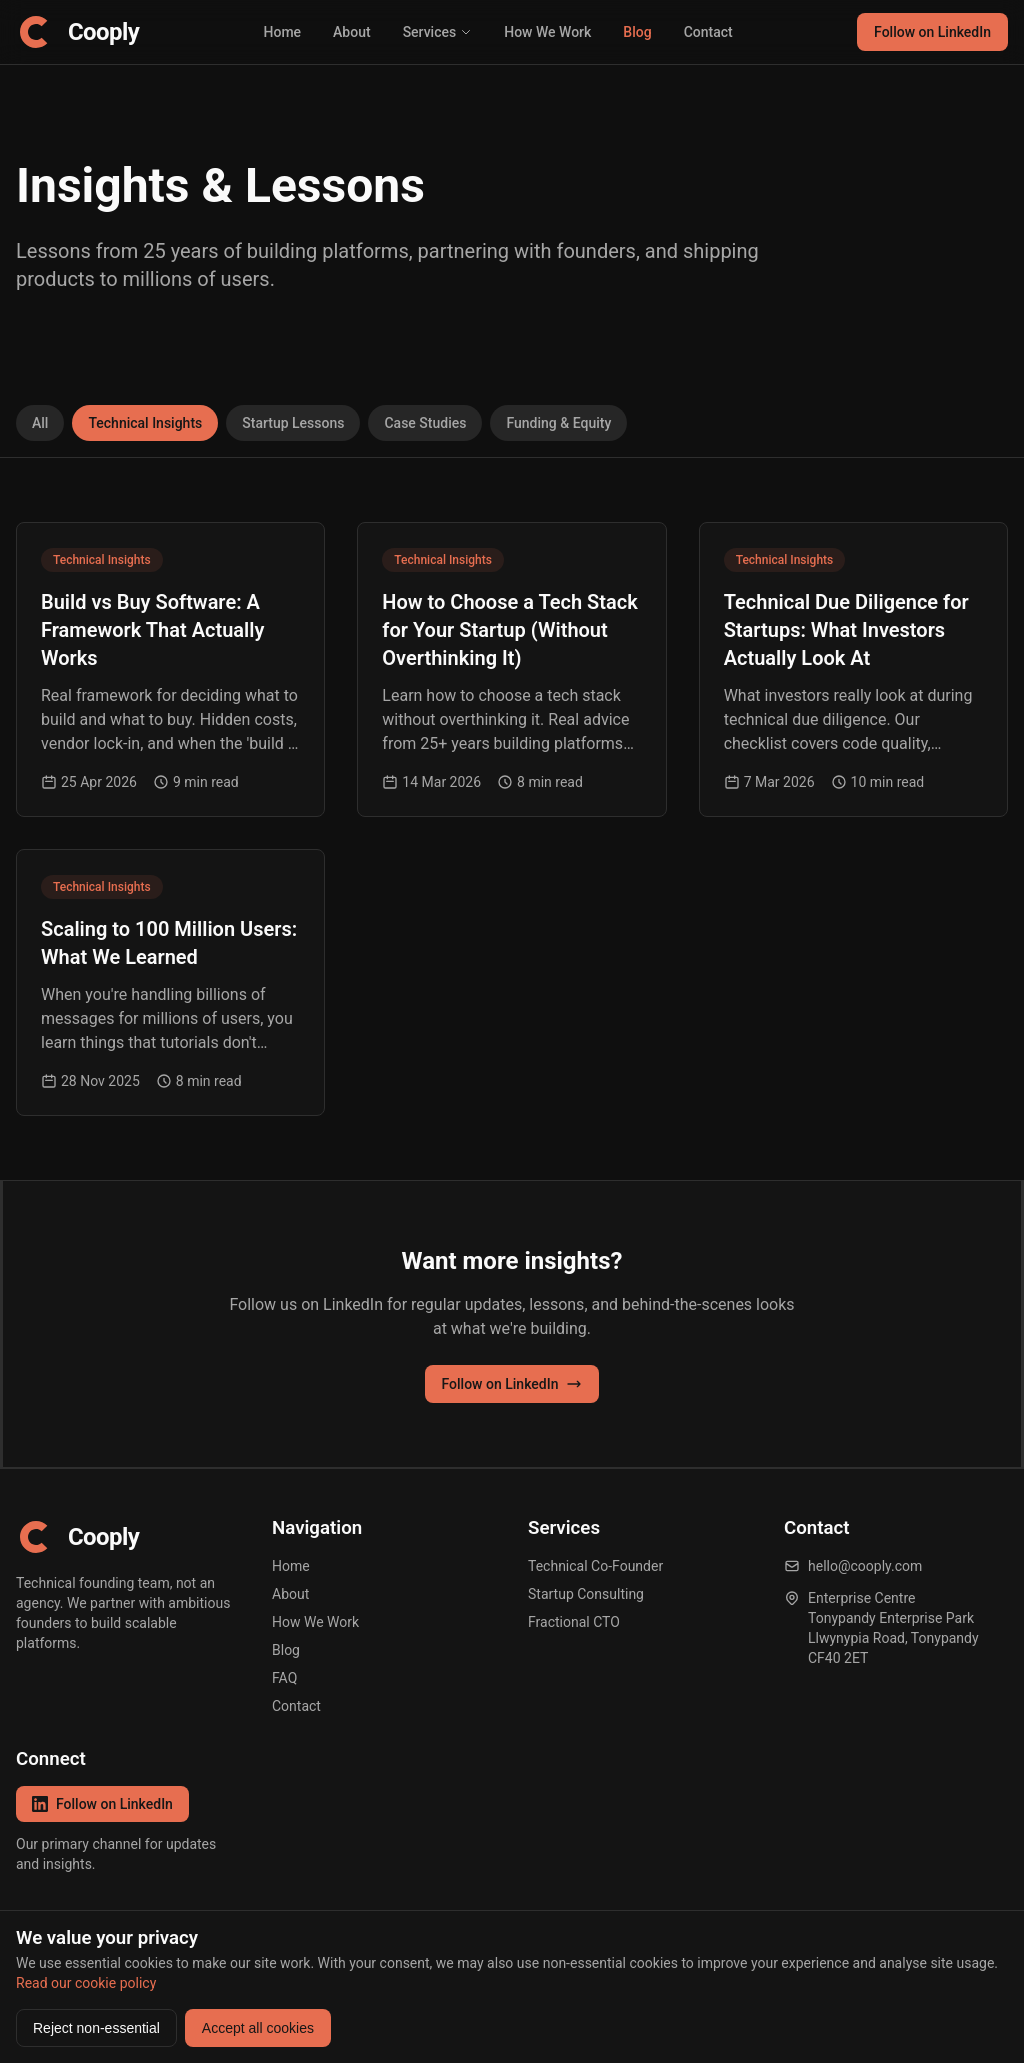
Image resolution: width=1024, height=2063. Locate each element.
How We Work (547, 32)
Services (438, 32)
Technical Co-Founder (595, 1566)
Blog (637, 32)
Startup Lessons (293, 423)
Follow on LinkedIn (932, 32)
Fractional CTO (574, 1622)
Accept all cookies (258, 2028)
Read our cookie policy (86, 1983)
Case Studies (425, 423)
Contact (708, 32)
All (40, 423)
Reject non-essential (96, 2028)
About (352, 32)
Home (283, 32)
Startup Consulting (586, 1594)
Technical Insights (145, 423)
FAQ (284, 1678)
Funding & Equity (558, 423)
